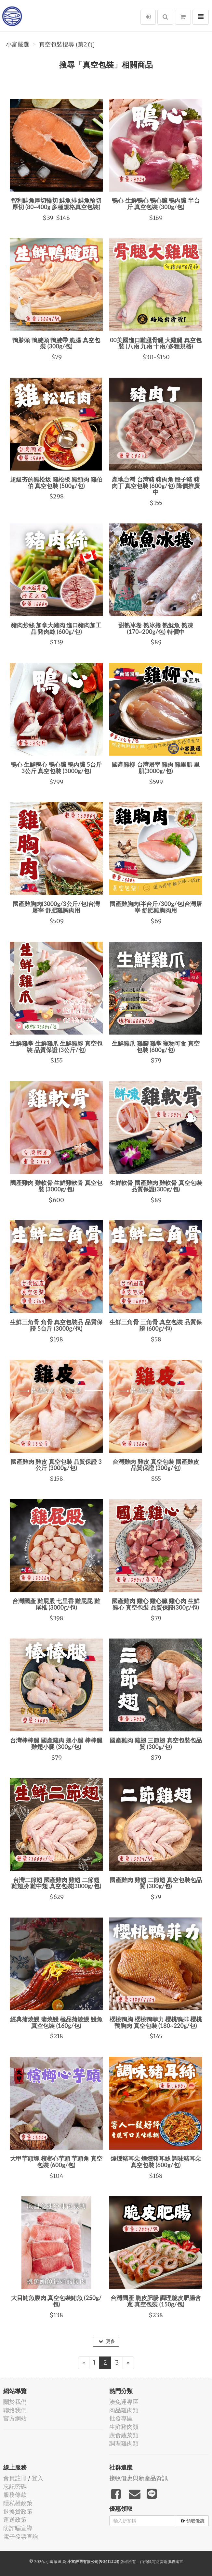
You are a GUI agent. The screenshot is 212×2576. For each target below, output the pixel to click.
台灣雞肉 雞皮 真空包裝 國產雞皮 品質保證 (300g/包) (156, 1465)
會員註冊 (15, 2478)
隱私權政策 (18, 2503)
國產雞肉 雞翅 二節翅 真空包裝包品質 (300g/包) (156, 1883)
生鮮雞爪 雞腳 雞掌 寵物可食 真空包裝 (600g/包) (156, 1046)
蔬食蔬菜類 (124, 2435)
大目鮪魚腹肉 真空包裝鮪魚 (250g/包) (56, 2301)
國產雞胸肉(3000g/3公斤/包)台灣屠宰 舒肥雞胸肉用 (56, 907)
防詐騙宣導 (18, 2528)
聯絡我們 (15, 2410)
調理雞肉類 (124, 2443)
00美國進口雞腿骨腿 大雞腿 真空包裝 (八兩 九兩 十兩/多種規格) (156, 343)
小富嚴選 (17, 44)
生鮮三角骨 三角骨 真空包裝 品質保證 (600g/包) (156, 1325)
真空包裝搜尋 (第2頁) (67, 44)
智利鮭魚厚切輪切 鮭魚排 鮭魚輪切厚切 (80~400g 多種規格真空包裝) (56, 203)
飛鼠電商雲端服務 (159, 2561)
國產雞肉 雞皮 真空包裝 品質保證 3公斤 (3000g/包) (56, 1465)
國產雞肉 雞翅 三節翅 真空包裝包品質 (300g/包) (156, 1743)
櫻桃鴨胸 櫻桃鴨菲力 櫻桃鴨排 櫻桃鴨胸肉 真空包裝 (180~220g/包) (156, 2022)
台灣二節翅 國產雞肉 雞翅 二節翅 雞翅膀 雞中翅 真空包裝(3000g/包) (56, 1883)
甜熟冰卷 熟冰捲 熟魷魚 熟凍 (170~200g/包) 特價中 (155, 628)
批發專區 (121, 2418)
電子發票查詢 (20, 2536)
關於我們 (15, 2402)
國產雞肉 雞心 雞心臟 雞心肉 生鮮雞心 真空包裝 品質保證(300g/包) (156, 1604)
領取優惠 (193, 2521)
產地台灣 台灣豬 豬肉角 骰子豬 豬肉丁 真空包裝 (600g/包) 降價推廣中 (156, 486)
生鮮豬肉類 (124, 2427)
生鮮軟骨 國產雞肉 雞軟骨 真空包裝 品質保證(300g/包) (156, 1186)
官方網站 (15, 2418)
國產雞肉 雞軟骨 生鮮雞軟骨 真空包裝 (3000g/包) (56, 1186)
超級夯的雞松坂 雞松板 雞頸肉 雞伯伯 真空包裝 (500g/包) (56, 482)
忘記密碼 (15, 2486)
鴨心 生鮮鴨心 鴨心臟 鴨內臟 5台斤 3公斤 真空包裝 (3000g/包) (56, 767)
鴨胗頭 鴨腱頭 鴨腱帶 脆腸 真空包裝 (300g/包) (56, 343)
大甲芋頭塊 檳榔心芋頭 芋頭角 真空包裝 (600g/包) (56, 2161)
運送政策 (15, 2519)
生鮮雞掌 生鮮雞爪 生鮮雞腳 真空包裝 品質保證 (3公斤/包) (56, 1046)
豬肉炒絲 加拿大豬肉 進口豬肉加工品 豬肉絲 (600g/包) (56, 628)
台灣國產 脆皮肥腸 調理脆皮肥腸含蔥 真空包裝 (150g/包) (156, 2301)
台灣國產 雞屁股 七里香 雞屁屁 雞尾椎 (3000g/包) (56, 1604)
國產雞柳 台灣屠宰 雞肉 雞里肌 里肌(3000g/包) (156, 767)
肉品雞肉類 (124, 2410)
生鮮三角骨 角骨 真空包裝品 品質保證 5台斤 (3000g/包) (56, 1325)
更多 (107, 2341)
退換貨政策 (18, 2511)
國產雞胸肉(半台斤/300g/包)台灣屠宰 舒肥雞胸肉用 (156, 907)
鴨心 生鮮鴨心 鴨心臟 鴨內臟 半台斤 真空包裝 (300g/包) (156, 203)
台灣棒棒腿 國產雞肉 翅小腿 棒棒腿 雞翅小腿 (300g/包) (56, 1743)
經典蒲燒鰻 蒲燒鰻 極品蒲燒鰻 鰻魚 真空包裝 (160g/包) (56, 2022)
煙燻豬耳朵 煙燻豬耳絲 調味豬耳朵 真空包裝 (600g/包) (156, 2161)
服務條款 (15, 2494)
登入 (37, 2478)
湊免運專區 (124, 2402)
